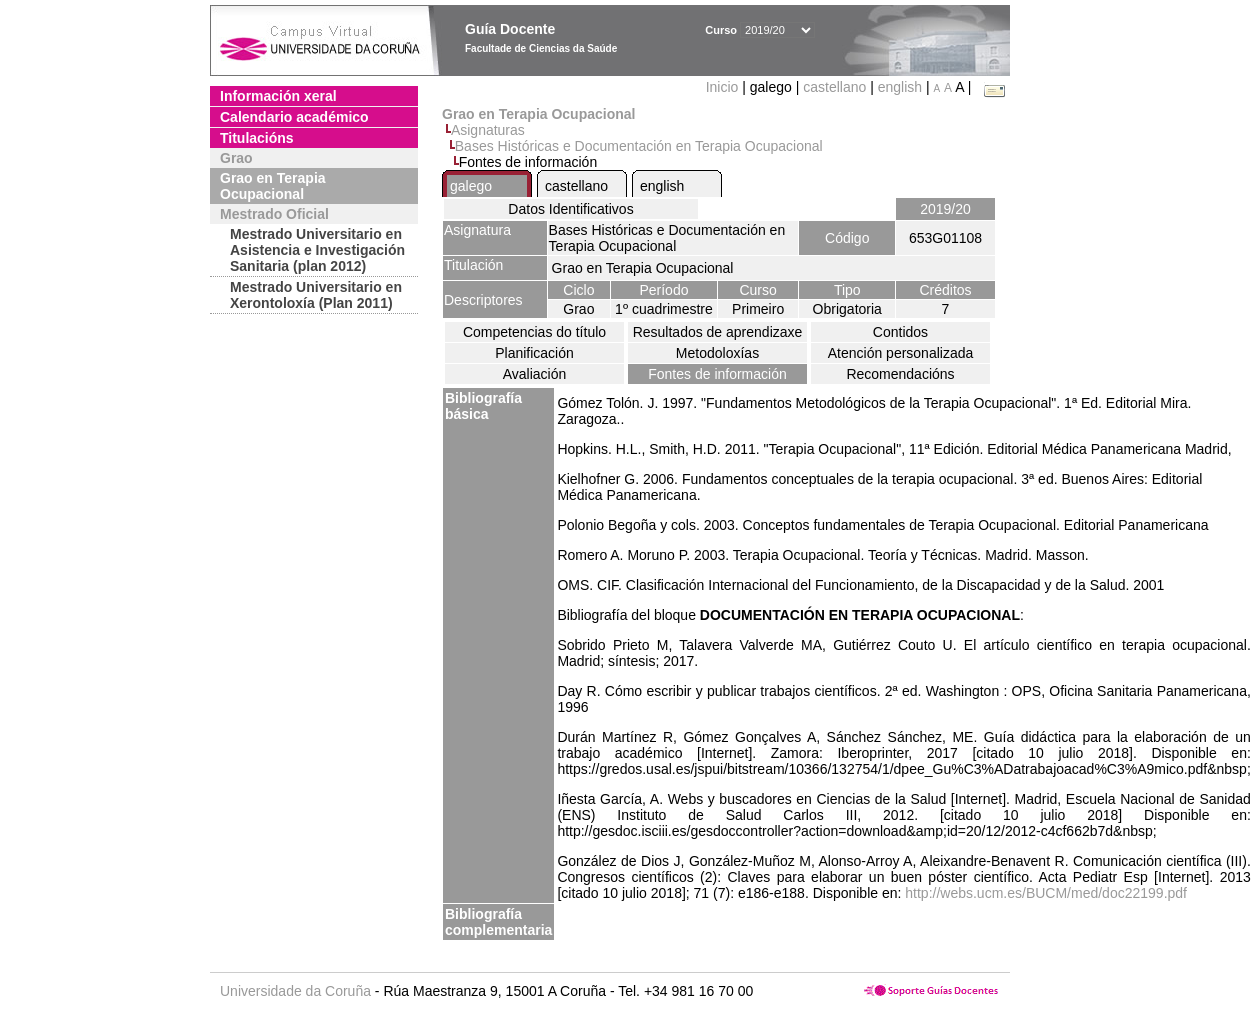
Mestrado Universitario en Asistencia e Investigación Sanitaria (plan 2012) (317, 250)
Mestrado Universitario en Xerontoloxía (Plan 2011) (316, 295)
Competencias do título (534, 332)
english (900, 87)
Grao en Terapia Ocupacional (273, 186)
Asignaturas (488, 130)
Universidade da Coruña (295, 991)
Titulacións (257, 138)
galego (471, 186)
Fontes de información (717, 374)
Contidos (900, 332)
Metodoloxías (717, 353)
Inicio (724, 87)
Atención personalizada (901, 353)
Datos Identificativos (570, 209)
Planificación (534, 353)
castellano (834, 87)
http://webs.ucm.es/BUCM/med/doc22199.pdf (1046, 893)
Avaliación (535, 374)
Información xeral (278, 96)
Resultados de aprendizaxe (718, 332)
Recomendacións (900, 374)
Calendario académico (294, 117)
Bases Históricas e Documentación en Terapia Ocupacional (639, 146)
